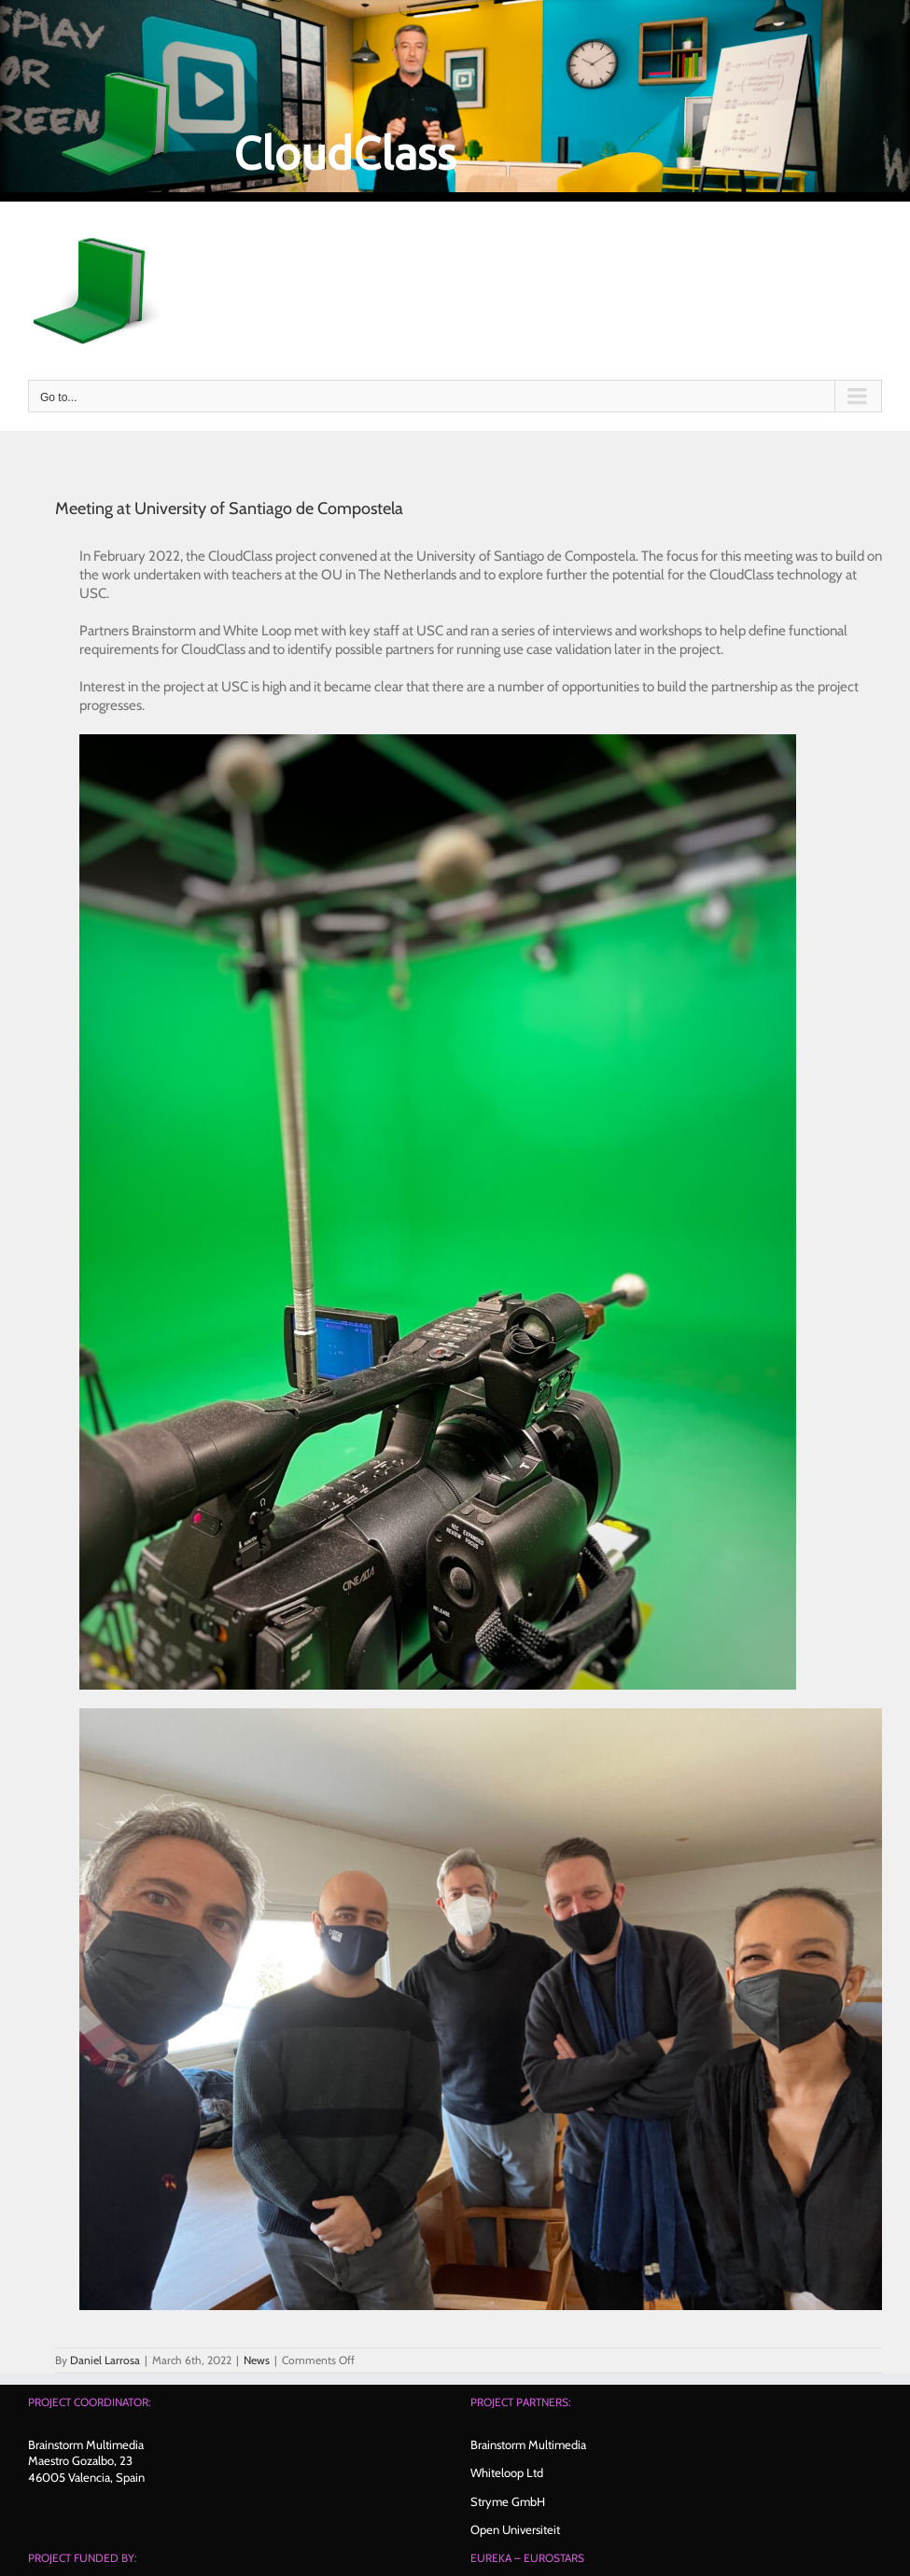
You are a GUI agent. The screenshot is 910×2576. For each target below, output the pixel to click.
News (257, 2360)
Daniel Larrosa (105, 2360)
